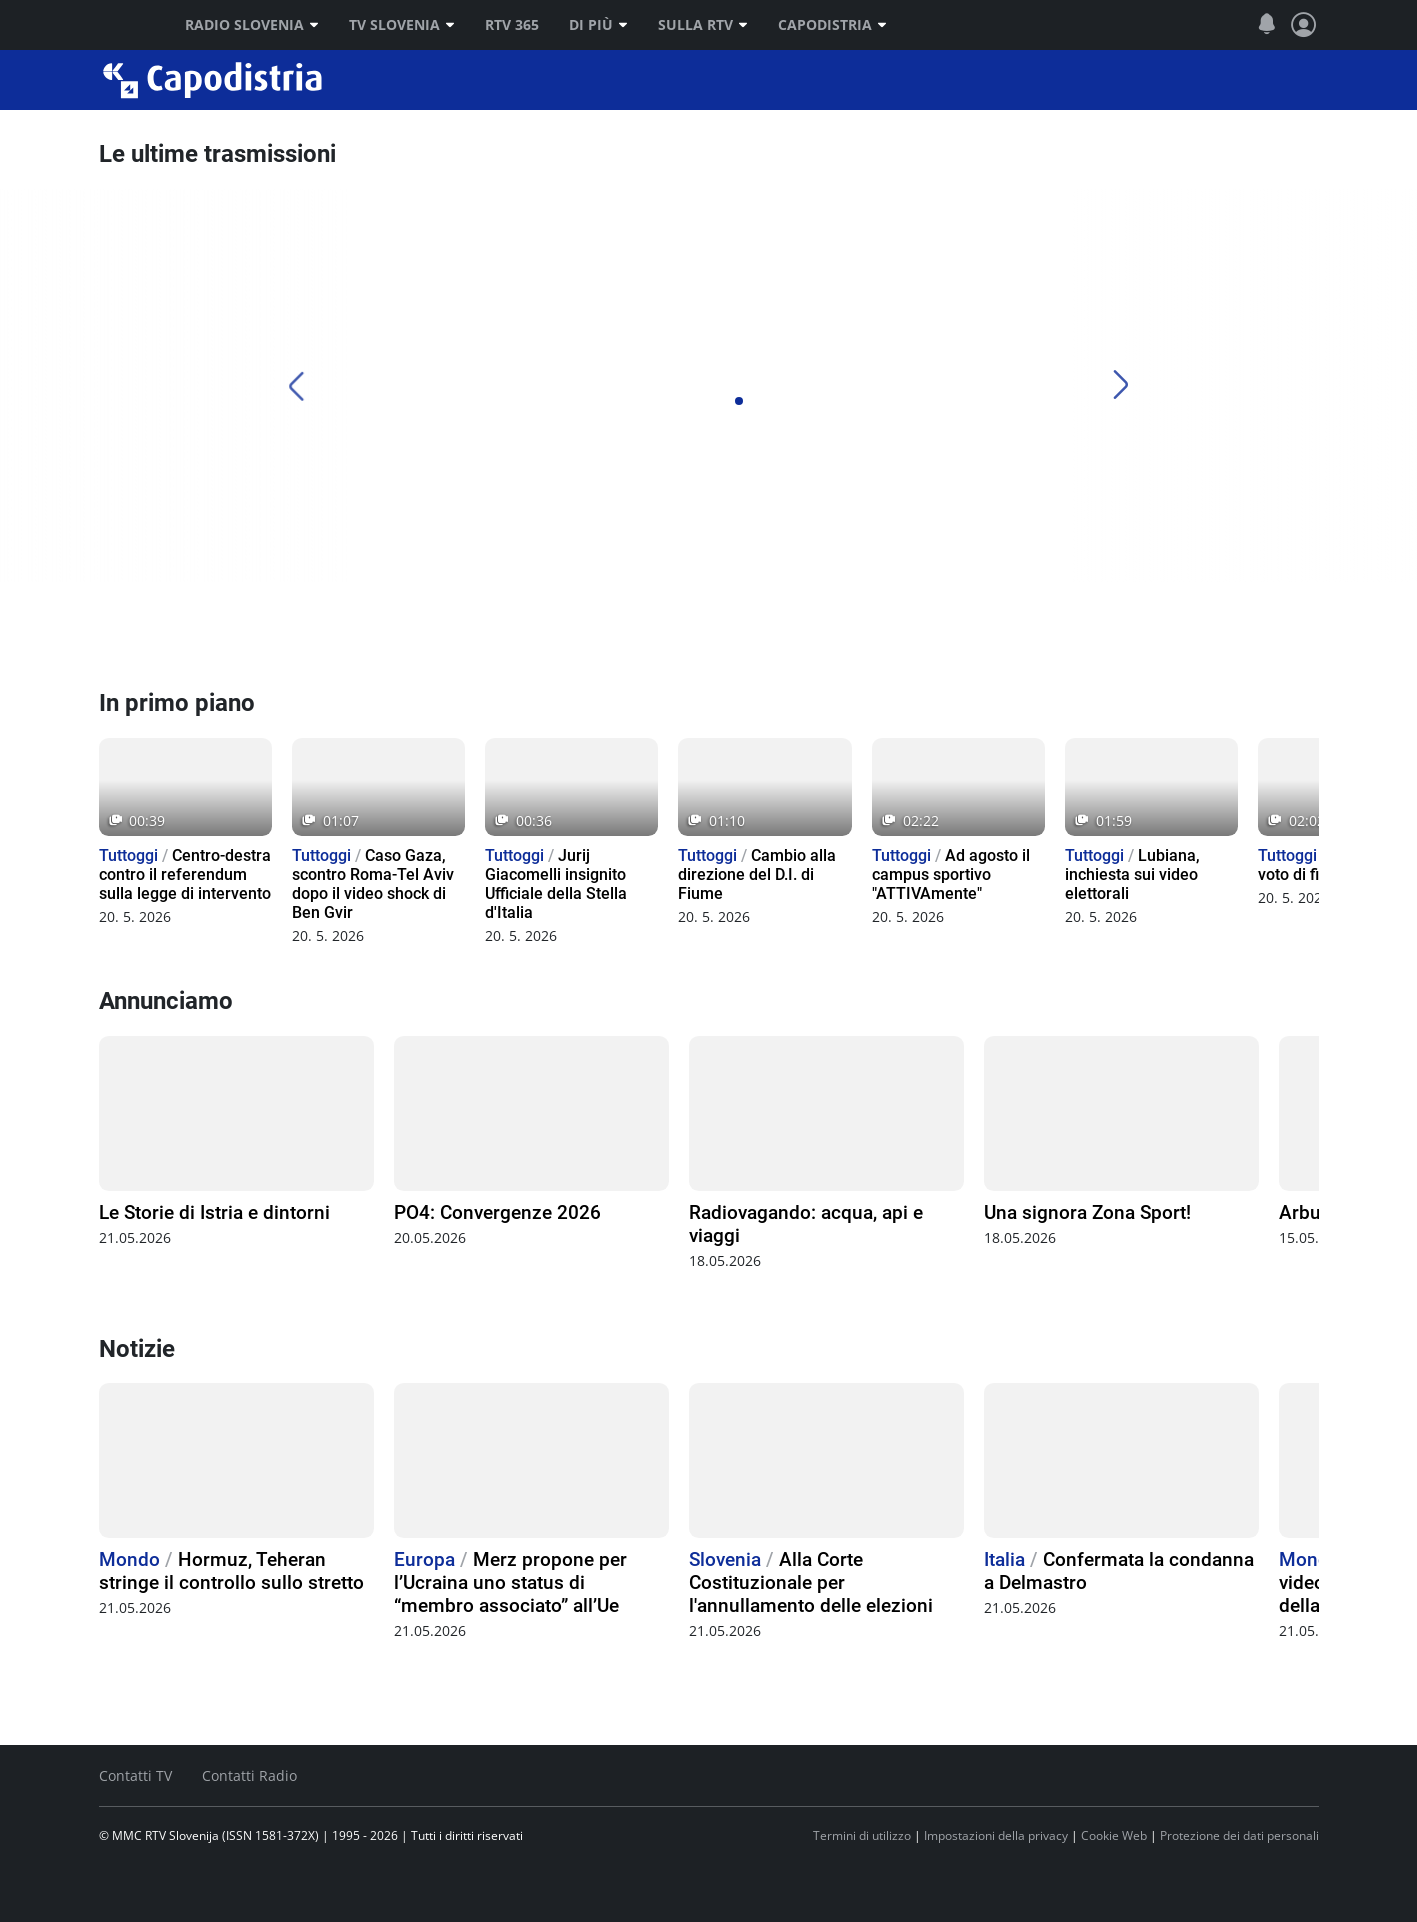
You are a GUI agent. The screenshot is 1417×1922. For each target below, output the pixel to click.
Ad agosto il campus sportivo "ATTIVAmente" (951, 874)
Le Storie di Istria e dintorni (214, 1212)
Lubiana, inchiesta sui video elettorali (1132, 874)
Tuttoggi (128, 855)
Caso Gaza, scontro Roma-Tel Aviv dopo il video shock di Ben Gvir (373, 884)
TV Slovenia (402, 25)
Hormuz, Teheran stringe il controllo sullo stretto (231, 1571)
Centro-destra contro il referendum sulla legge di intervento (185, 874)
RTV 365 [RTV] (512, 25)
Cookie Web (1114, 1835)
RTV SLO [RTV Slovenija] (124, 25)
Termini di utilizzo (862, 1835)
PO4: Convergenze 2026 (497, 1212)
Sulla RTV (703, 25)
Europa (424, 1559)
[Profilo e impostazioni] (1304, 25)
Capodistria (832, 25)
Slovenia (725, 1559)
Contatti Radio (249, 1775)
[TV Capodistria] (782, 635)
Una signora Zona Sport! (1087, 1212)
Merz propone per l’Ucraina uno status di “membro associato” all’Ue (510, 1582)
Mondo (129, 1559)
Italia (1004, 1559)
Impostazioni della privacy (996, 1835)
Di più (598, 25)
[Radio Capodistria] (174, 635)
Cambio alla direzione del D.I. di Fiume (757, 874)
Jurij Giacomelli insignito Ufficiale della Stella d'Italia (556, 884)
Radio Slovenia (252, 25)
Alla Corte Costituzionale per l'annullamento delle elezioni (811, 1582)
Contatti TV (135, 1775)
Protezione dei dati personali (1239, 1835)
